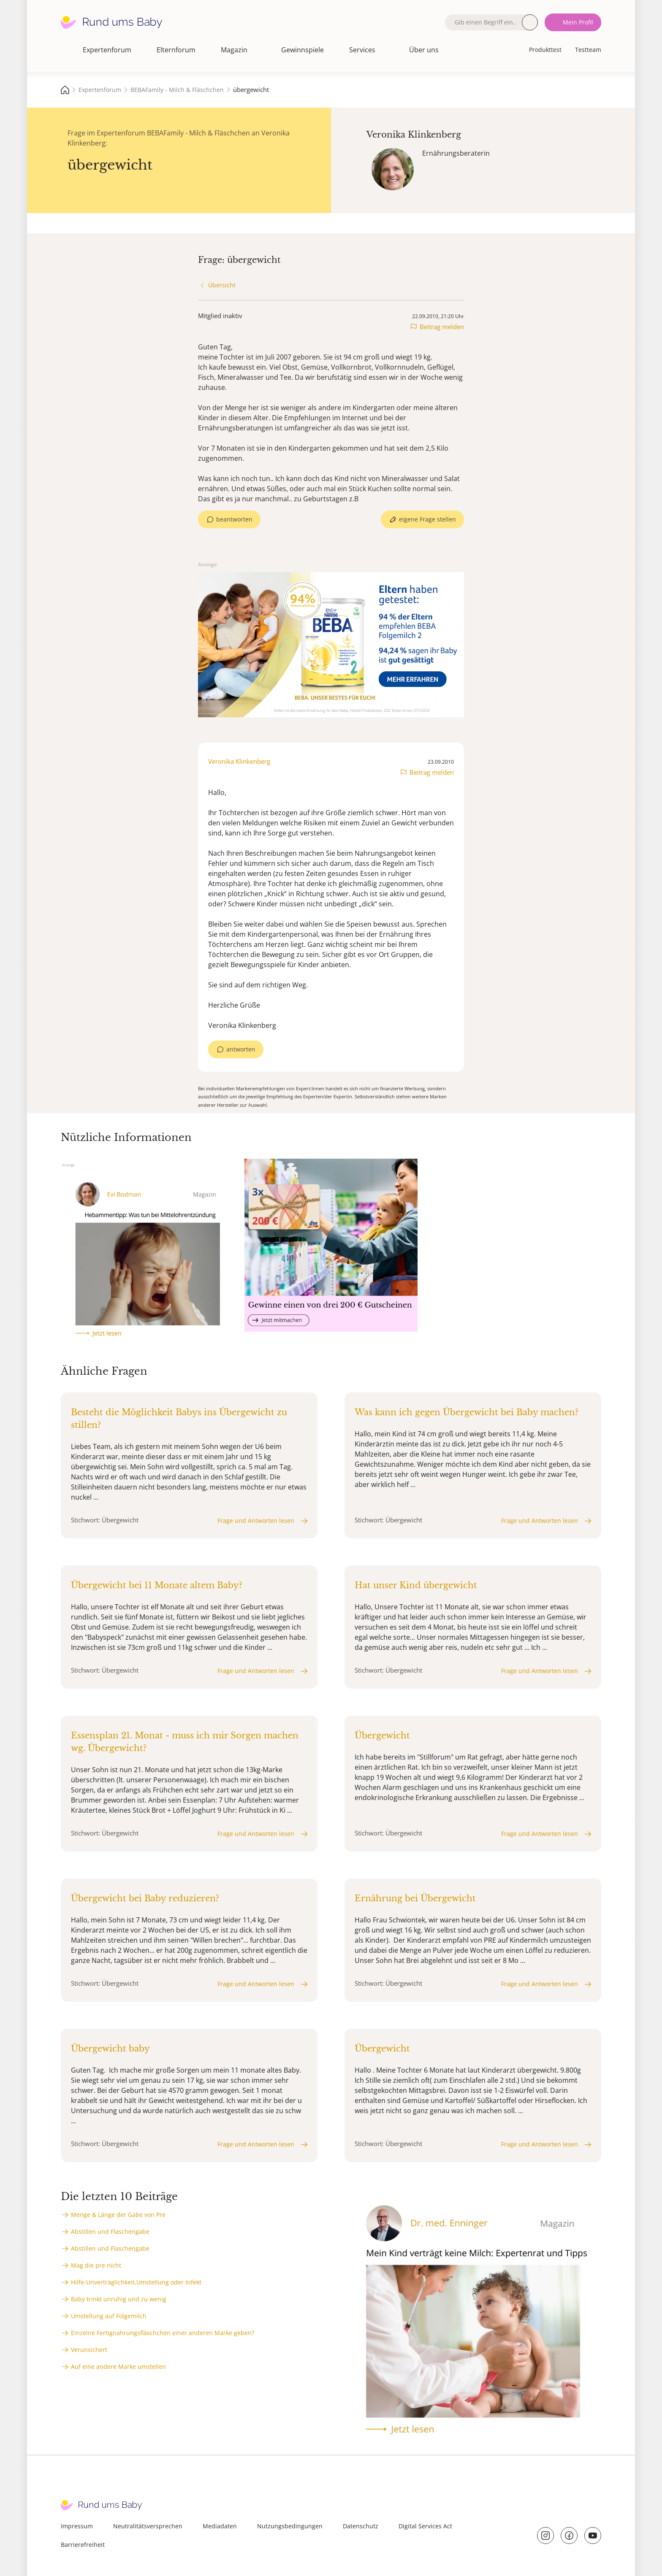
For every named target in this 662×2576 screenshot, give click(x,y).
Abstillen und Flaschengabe (110, 2231)
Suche (530, 22)
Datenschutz (360, 2526)
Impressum (77, 2526)
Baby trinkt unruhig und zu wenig (118, 2299)
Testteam (588, 50)
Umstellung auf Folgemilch (109, 2316)
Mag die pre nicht (96, 2265)
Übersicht (222, 285)
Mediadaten (220, 2526)
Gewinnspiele (302, 49)
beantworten (234, 519)
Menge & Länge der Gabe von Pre (118, 2215)
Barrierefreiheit (83, 2545)
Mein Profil (578, 22)
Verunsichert (89, 2350)
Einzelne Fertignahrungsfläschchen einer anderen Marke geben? (162, 2333)
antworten (240, 1049)
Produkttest (545, 50)
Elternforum (176, 49)
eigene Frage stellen (427, 519)
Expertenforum (107, 49)
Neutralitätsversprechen (147, 2526)
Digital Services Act (425, 2526)
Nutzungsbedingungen (290, 2526)
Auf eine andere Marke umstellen (118, 2366)
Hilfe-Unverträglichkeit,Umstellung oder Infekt (136, 2282)
